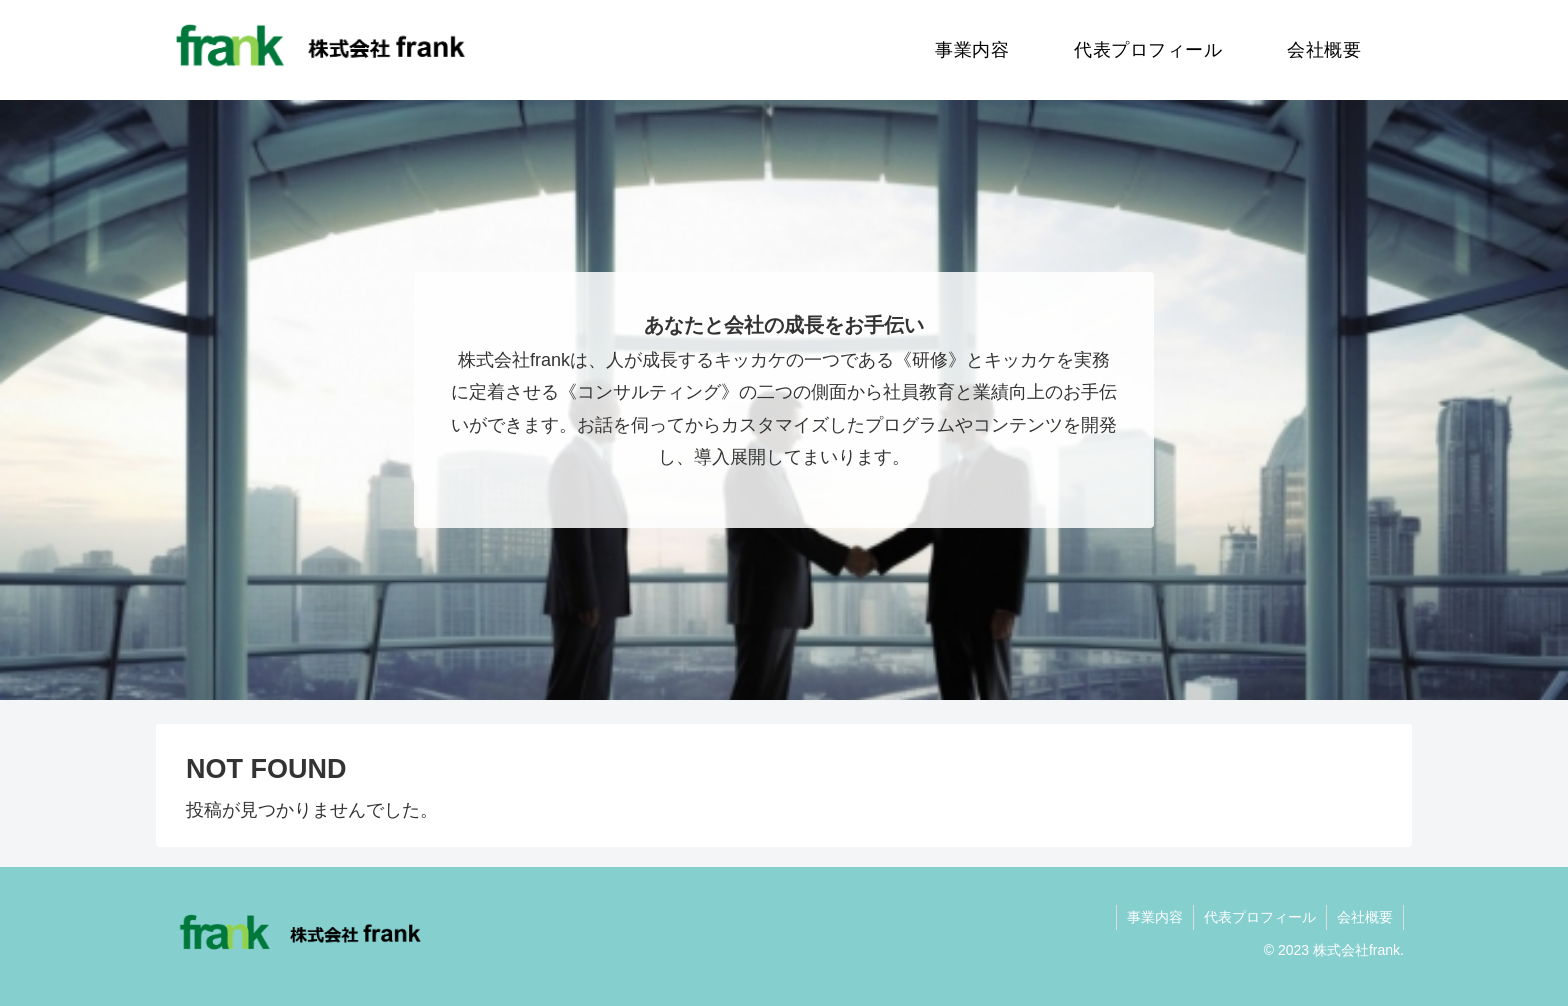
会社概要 (1365, 917)
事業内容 (1155, 917)
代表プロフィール (1260, 917)
